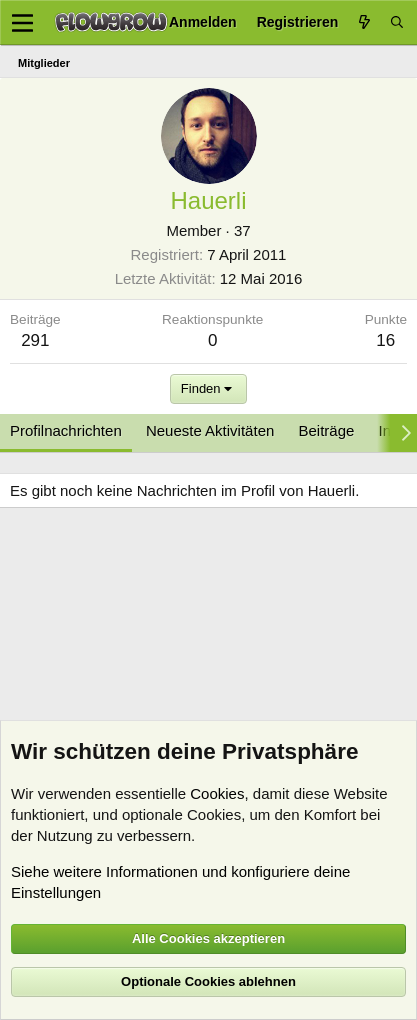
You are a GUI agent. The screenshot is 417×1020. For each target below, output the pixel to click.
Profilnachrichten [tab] (66, 430)
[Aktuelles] (364, 22)
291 (35, 340)
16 (385, 340)
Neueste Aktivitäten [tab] (210, 430)
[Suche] (397, 22)
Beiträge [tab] (327, 430)
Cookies (217, 793)
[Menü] (22, 23)
